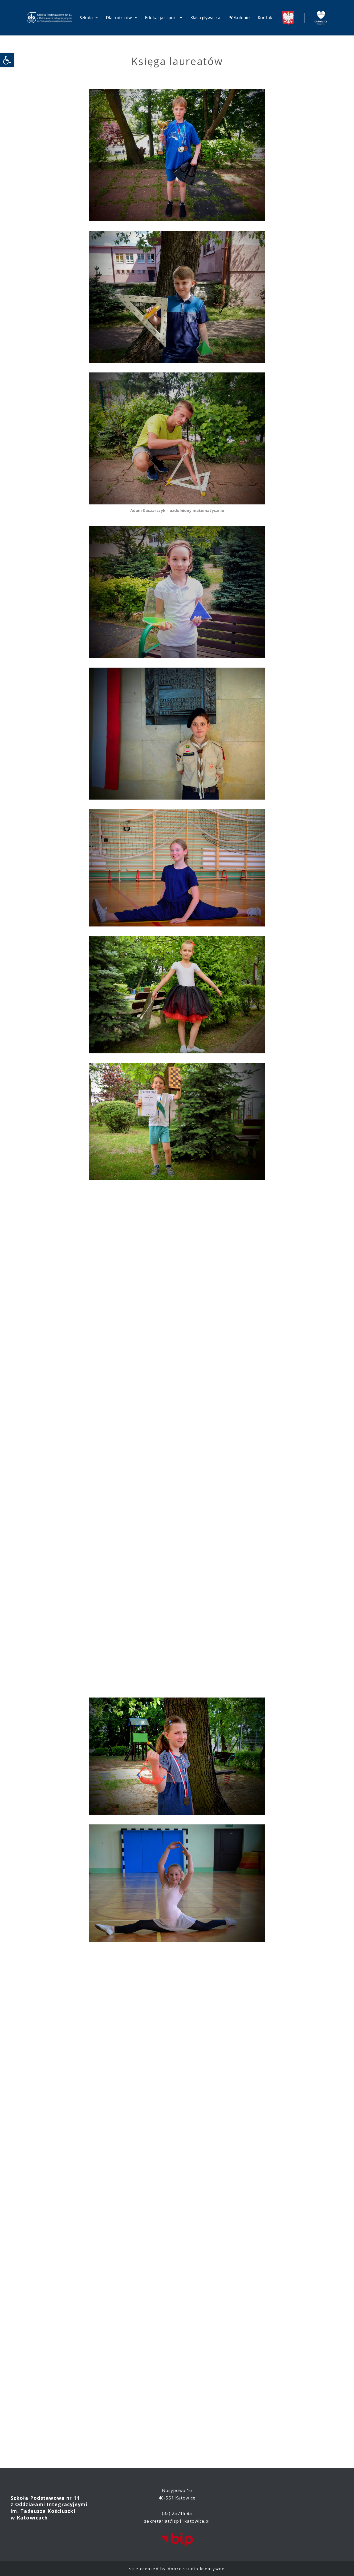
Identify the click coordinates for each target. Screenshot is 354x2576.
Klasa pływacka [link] (205, 18)
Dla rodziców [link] (121, 18)
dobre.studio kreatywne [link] (196, 2568)
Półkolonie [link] (239, 18)
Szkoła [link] (89, 18)
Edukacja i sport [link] (163, 18)
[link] (7, 60)
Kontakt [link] (266, 18)
